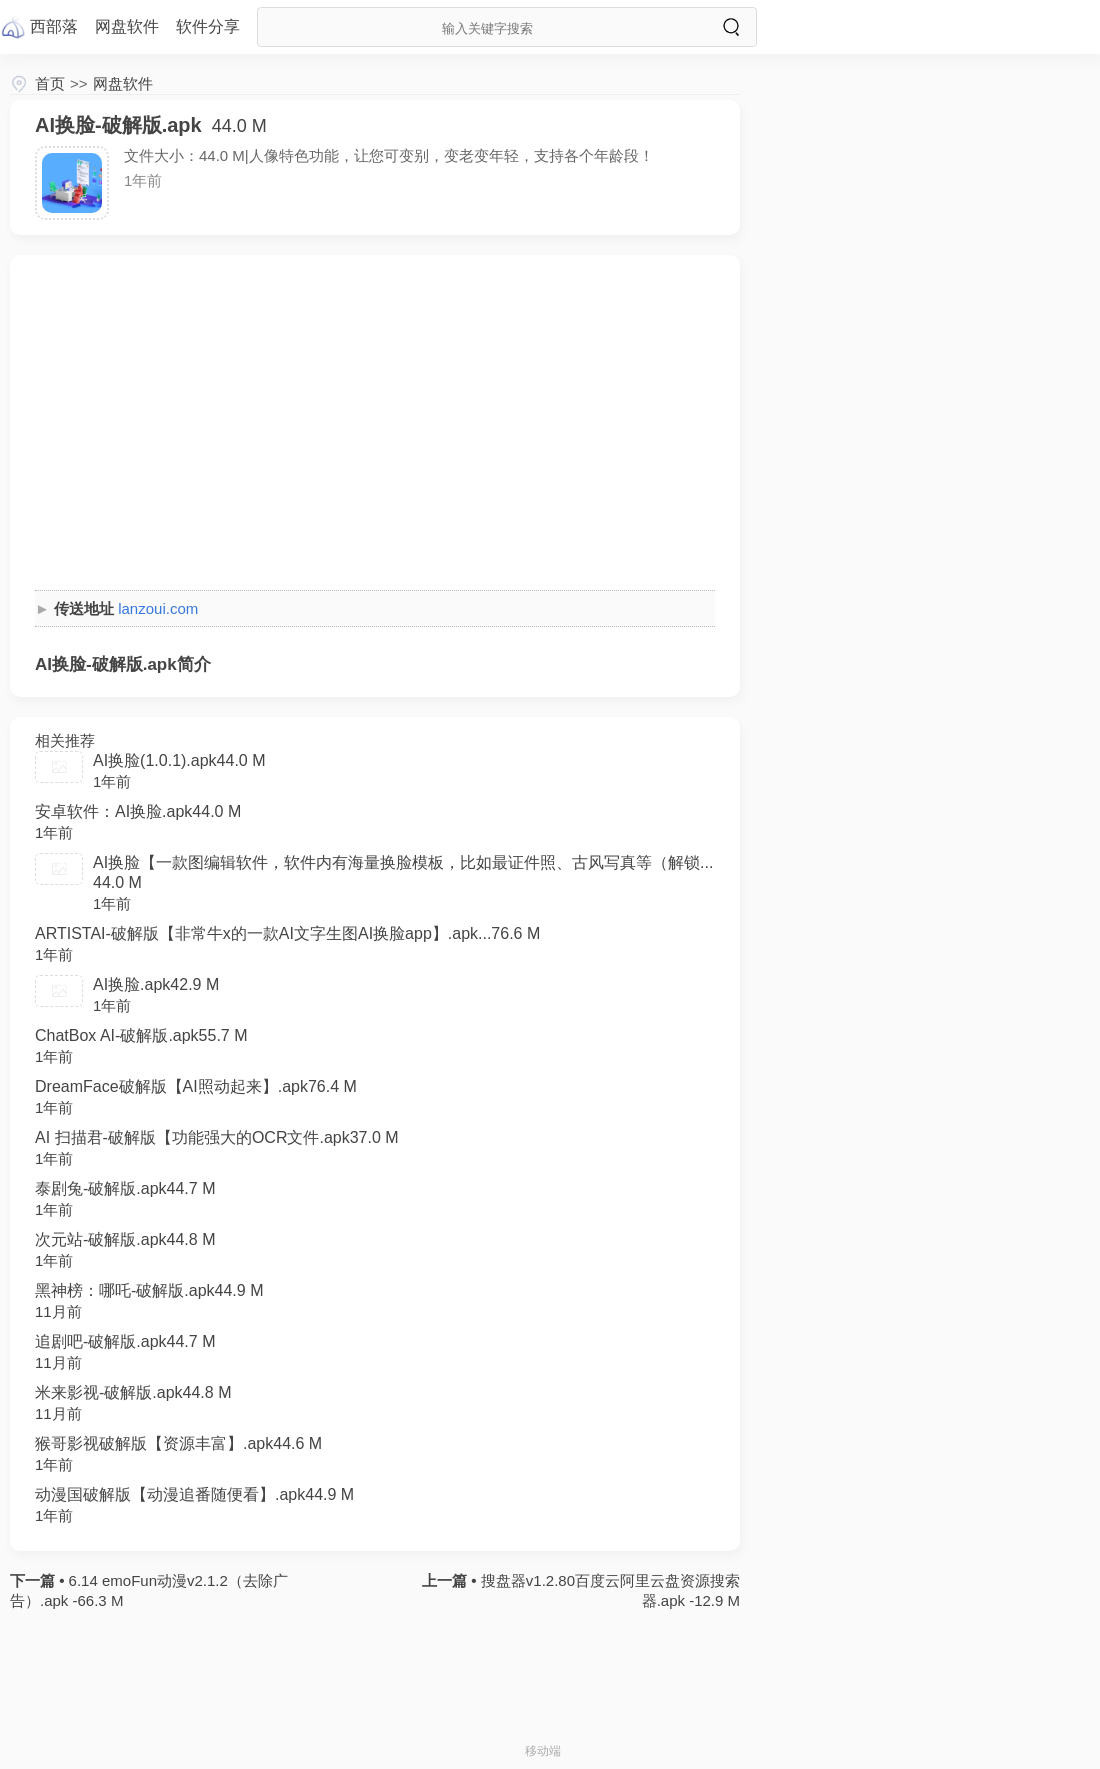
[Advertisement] (375, 420)
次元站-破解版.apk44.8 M (125, 1239)
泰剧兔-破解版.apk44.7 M (125, 1188)
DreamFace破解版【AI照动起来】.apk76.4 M (196, 1086)
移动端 (543, 1751)
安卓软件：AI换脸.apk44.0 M (138, 811)
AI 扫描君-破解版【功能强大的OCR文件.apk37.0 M (217, 1137)
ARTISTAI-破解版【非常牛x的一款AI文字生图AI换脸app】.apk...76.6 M (287, 933)
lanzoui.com (158, 608)
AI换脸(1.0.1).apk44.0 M (179, 760)
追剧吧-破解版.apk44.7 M (125, 1341)
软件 (208, 26)
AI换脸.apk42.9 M (156, 984)
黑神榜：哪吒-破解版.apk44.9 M (149, 1290)
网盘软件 (123, 83)
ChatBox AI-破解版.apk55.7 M (141, 1035)
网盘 (127, 26)
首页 (50, 83)
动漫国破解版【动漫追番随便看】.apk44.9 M (194, 1494)
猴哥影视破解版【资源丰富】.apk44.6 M (178, 1443)
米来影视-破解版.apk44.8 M (133, 1392)
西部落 (54, 26)
